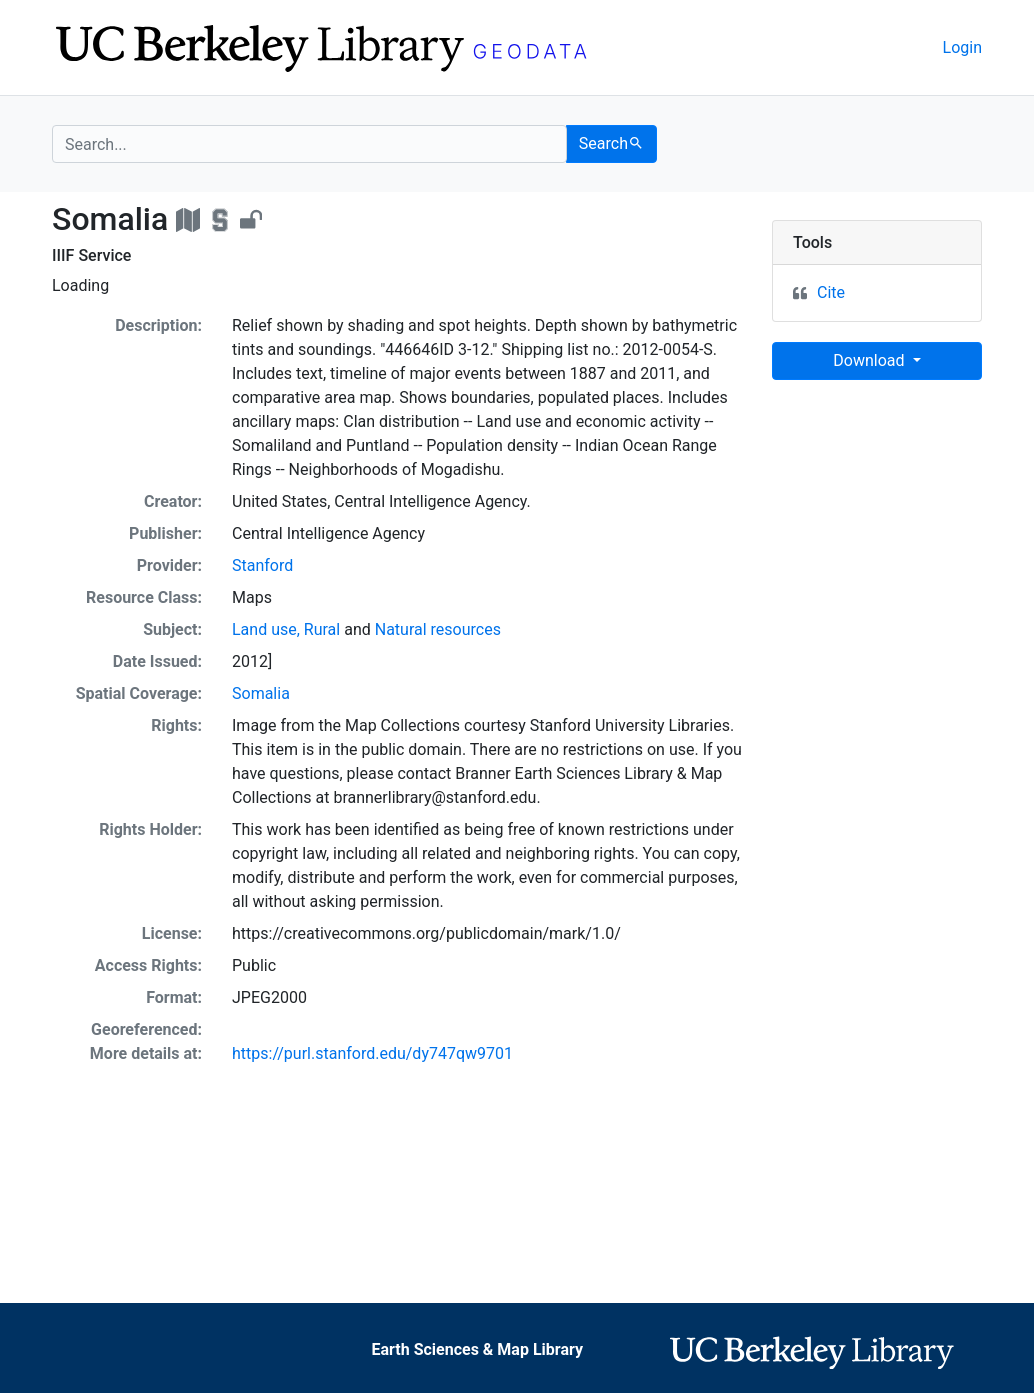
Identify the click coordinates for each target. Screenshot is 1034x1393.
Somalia (261, 693)
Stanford (262, 565)
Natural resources (438, 629)
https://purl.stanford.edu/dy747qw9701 (372, 1053)
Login (962, 47)
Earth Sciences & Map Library (477, 1349)
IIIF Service (91, 255)
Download (870, 360)
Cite (831, 292)
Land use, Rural (286, 629)
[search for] (309, 144)
